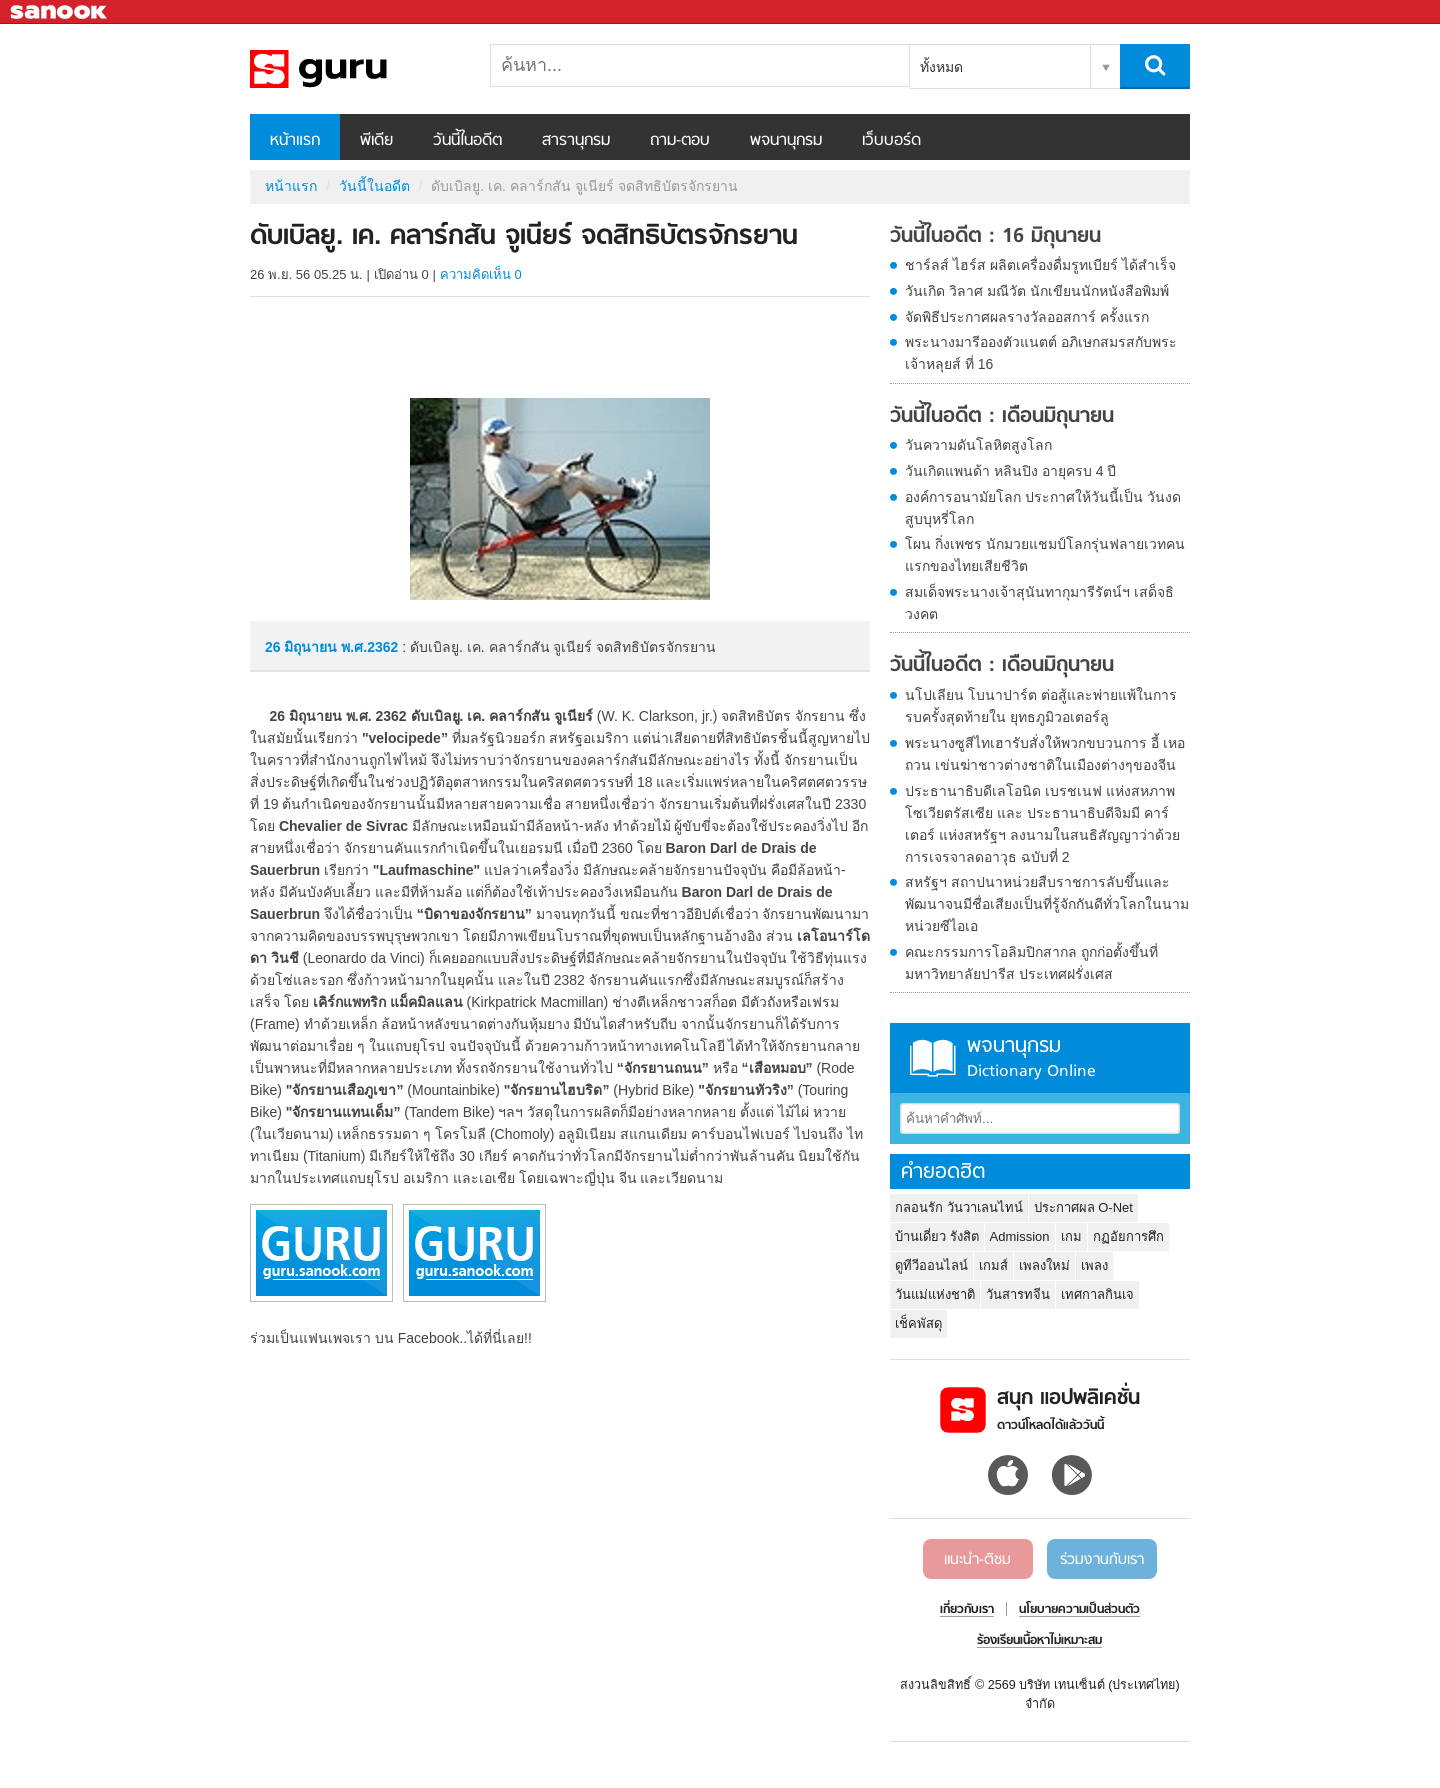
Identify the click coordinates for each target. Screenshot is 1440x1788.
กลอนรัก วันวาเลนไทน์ (959, 1207)
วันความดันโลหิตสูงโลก (978, 445)
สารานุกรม (576, 141)
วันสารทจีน (1018, 1294)
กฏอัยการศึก (1128, 1236)
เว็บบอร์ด (891, 141)
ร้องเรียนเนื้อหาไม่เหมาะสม (1039, 1641)
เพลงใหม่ (1044, 1265)
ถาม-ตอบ (680, 141)
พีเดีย (376, 141)
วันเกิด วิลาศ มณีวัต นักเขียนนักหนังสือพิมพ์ (1037, 291)
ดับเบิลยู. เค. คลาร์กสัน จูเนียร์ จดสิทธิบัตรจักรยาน (355, 69)
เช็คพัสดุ (918, 1323)
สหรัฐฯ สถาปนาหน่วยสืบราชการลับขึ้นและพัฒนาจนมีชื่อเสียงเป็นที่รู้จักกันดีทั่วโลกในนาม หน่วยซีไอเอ (1047, 904)
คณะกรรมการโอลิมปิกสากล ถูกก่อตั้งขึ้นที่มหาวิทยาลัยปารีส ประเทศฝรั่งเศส (1031, 963)
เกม (1071, 1236)
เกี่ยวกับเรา (967, 1610)
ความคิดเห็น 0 (481, 274)
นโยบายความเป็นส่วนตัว (1079, 1610)
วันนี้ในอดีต (467, 141)
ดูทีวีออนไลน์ (931, 1265)
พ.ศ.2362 (369, 647)
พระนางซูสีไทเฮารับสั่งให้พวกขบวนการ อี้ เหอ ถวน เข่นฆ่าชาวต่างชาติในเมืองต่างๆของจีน (1045, 754)
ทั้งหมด (941, 67)
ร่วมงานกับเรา (1102, 1560)
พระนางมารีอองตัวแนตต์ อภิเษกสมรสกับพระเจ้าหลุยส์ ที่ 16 (1041, 353)
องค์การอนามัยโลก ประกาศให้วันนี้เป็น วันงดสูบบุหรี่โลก (1043, 508)
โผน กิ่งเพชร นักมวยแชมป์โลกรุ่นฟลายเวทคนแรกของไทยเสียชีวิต (1045, 555)
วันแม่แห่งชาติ (935, 1294)
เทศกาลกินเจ (1097, 1294)
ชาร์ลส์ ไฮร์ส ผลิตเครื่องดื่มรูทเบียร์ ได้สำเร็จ (1040, 265)
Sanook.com (60, 12)
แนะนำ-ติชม (977, 1560)
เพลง (1094, 1265)
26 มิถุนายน (303, 647)
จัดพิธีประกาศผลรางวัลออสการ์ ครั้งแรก (1027, 317)
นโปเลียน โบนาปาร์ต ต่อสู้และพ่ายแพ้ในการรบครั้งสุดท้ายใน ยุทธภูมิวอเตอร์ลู (1041, 706)
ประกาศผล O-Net (1083, 1207)
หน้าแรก (295, 141)
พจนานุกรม (786, 141)
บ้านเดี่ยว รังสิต (937, 1236)
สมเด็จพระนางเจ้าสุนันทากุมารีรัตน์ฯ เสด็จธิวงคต (1039, 603)
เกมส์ (993, 1265)
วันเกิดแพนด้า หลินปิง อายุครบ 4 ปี (1010, 471)
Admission (1020, 1236)
